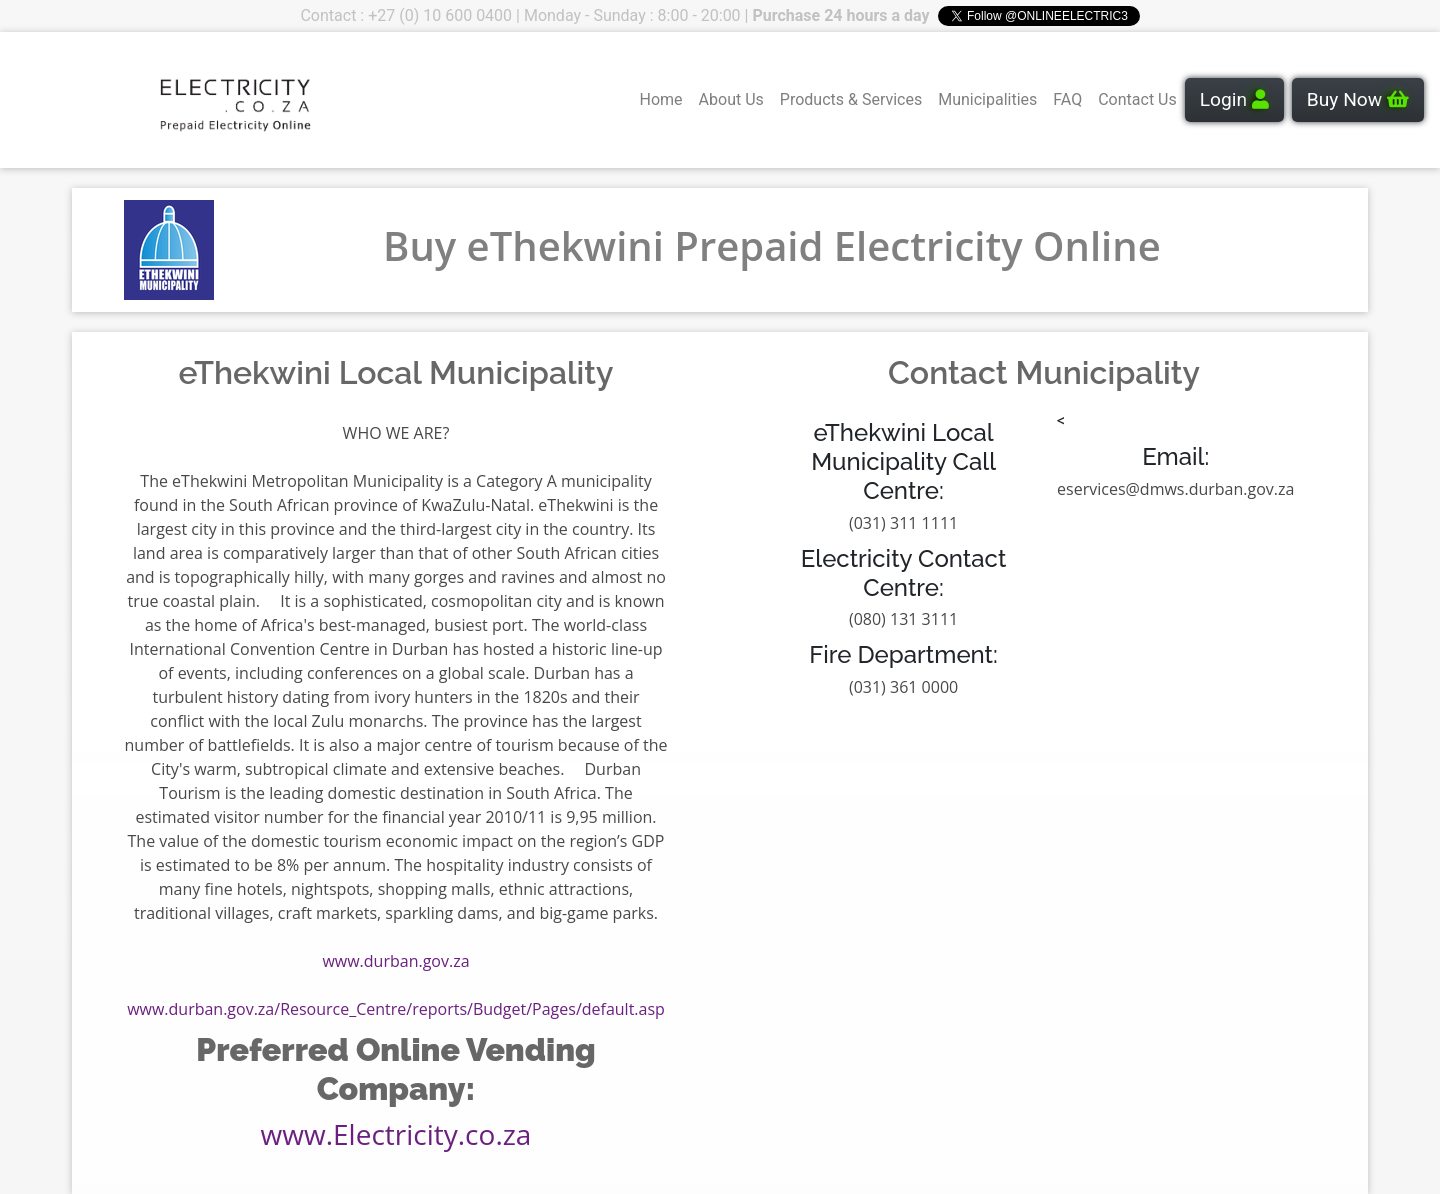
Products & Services (851, 99)
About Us (731, 99)
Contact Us (1137, 99)
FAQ (1067, 99)
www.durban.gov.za (395, 961)
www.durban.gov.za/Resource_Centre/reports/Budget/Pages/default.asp (396, 1009)
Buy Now (1358, 99)
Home (661, 99)
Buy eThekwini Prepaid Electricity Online (772, 245)
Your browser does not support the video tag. (91, 100)
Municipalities (987, 99)
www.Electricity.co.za (396, 1134)
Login (1234, 99)
